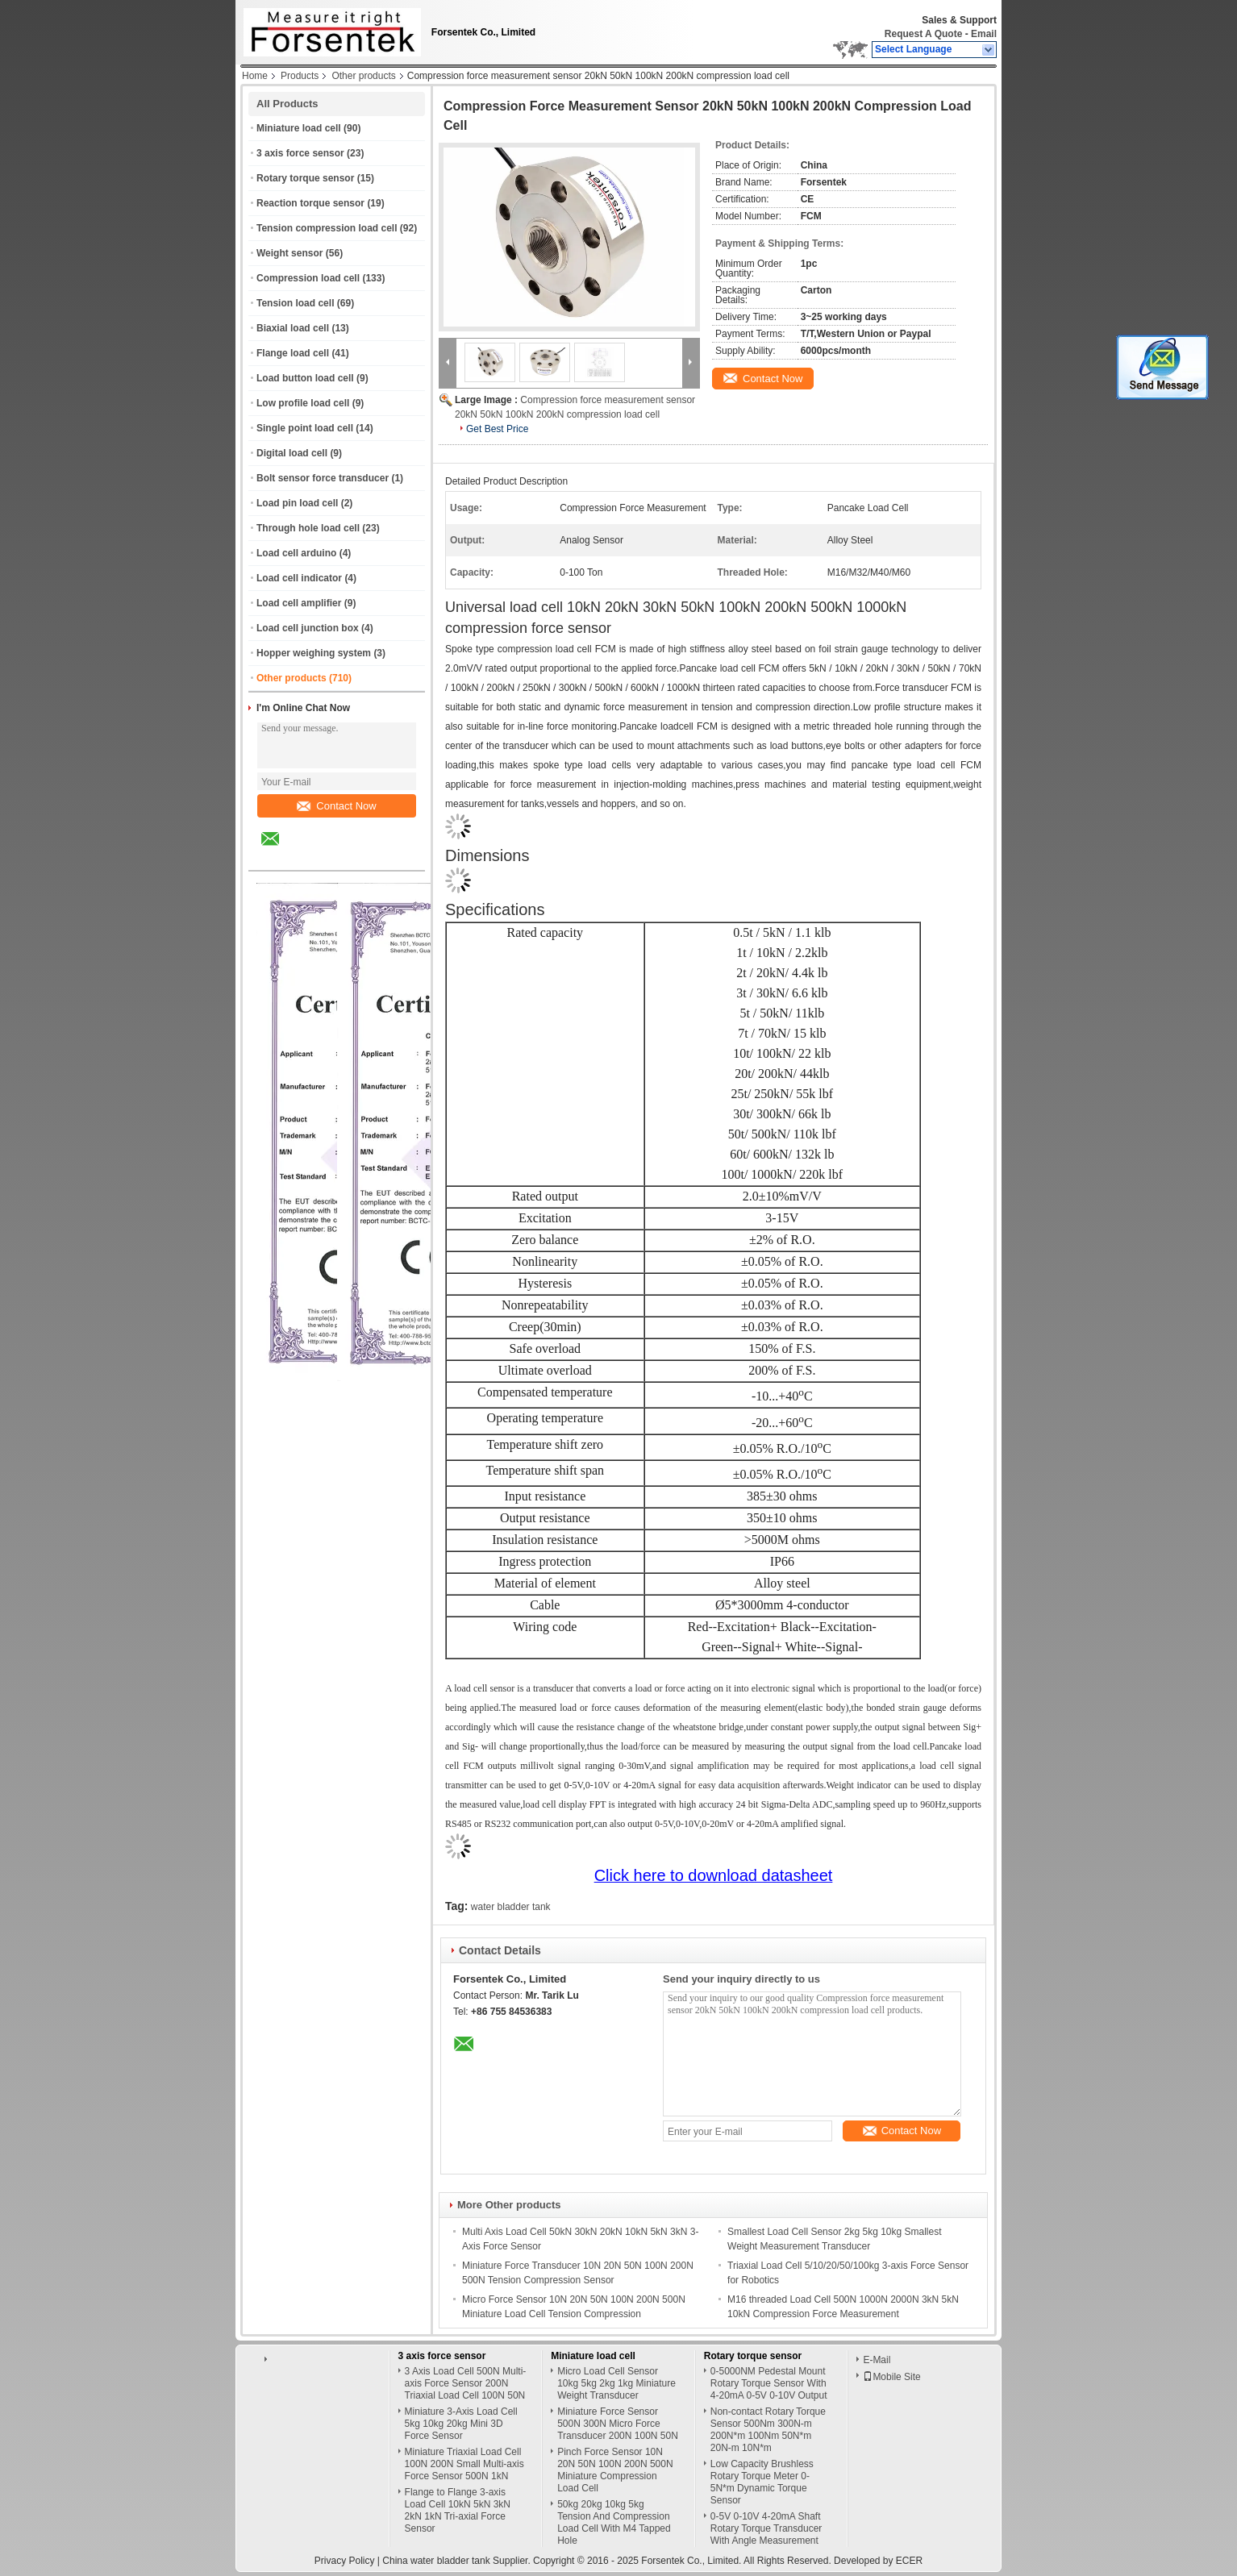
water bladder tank (511, 1906)
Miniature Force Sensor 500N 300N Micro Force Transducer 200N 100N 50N (617, 2423)
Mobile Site (891, 2376)
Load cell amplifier (298, 603)
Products (300, 75)
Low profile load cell (302, 403)
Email (984, 34)
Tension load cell (295, 303)
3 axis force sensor (300, 153)
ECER (909, 2560)
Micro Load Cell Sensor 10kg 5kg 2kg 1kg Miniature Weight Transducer (616, 2383)
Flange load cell (292, 353)
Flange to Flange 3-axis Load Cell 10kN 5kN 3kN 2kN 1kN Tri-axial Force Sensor (457, 2510)
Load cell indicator (299, 578)
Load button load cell (305, 378)
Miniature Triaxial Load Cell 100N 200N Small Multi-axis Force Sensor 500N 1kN (464, 2464)
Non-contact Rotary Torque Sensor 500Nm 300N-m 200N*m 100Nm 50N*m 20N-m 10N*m (768, 2429)
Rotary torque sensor (305, 178)
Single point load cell (304, 428)
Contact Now (336, 806)
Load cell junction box (307, 628)
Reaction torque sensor (310, 203)
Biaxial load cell (292, 328)
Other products (363, 75)
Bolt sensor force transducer (322, 478)
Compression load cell (308, 278)
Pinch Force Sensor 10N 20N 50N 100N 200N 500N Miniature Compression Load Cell (615, 2470)
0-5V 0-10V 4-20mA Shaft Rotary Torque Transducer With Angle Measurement (766, 2528)
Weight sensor (289, 253)
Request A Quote (923, 34)
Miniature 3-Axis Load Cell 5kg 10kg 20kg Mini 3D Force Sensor (461, 2423)
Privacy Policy (344, 2560)
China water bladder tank (435, 2560)
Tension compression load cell (327, 228)
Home (255, 75)
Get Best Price (497, 429)
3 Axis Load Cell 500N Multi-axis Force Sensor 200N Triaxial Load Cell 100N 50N (466, 2383)
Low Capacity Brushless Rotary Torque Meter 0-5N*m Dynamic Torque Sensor (762, 2482)
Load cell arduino (296, 553)
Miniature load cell (298, 128)
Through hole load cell (308, 528)
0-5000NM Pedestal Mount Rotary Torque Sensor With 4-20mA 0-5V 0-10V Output (768, 2383)
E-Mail (876, 2360)
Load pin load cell (297, 503)
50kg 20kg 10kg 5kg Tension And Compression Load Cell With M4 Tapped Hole (614, 2522)
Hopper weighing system (313, 653)
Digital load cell (291, 453)
